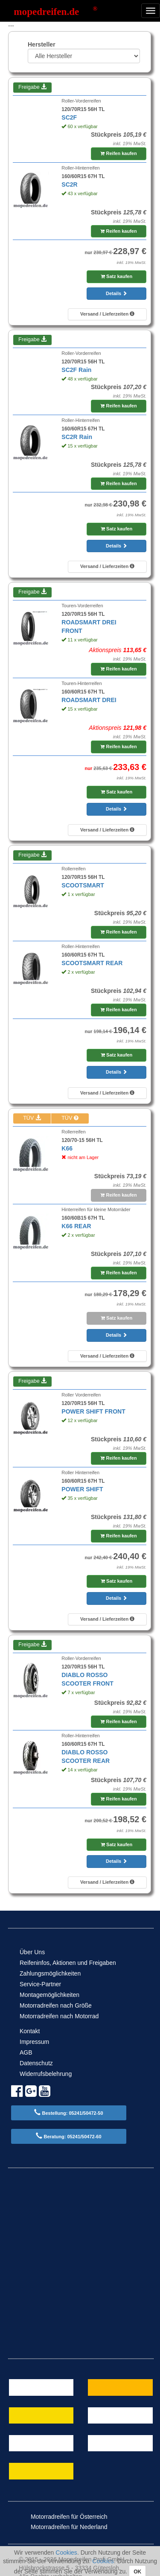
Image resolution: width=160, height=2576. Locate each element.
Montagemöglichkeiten (49, 1994)
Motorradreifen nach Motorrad (59, 2016)
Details (116, 293)
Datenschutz (36, 2063)
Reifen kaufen (118, 153)
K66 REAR (76, 1226)
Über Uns (32, 1952)
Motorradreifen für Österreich (63, 2516)
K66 (67, 1148)
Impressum (34, 2041)
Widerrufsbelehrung (46, 2073)
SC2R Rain (76, 436)
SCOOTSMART (82, 885)
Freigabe (32, 87)
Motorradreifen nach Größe (56, 2005)
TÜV (32, 1118)
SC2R (69, 184)
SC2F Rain (76, 369)
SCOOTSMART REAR (91, 963)
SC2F (69, 117)
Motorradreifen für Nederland (63, 2526)
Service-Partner (40, 1984)
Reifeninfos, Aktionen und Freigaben (68, 1962)
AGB (26, 2052)
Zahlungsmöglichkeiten (50, 1973)
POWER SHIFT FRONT (93, 1411)
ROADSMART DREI (88, 700)
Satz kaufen (116, 276)
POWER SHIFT (82, 1489)
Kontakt (30, 2031)
